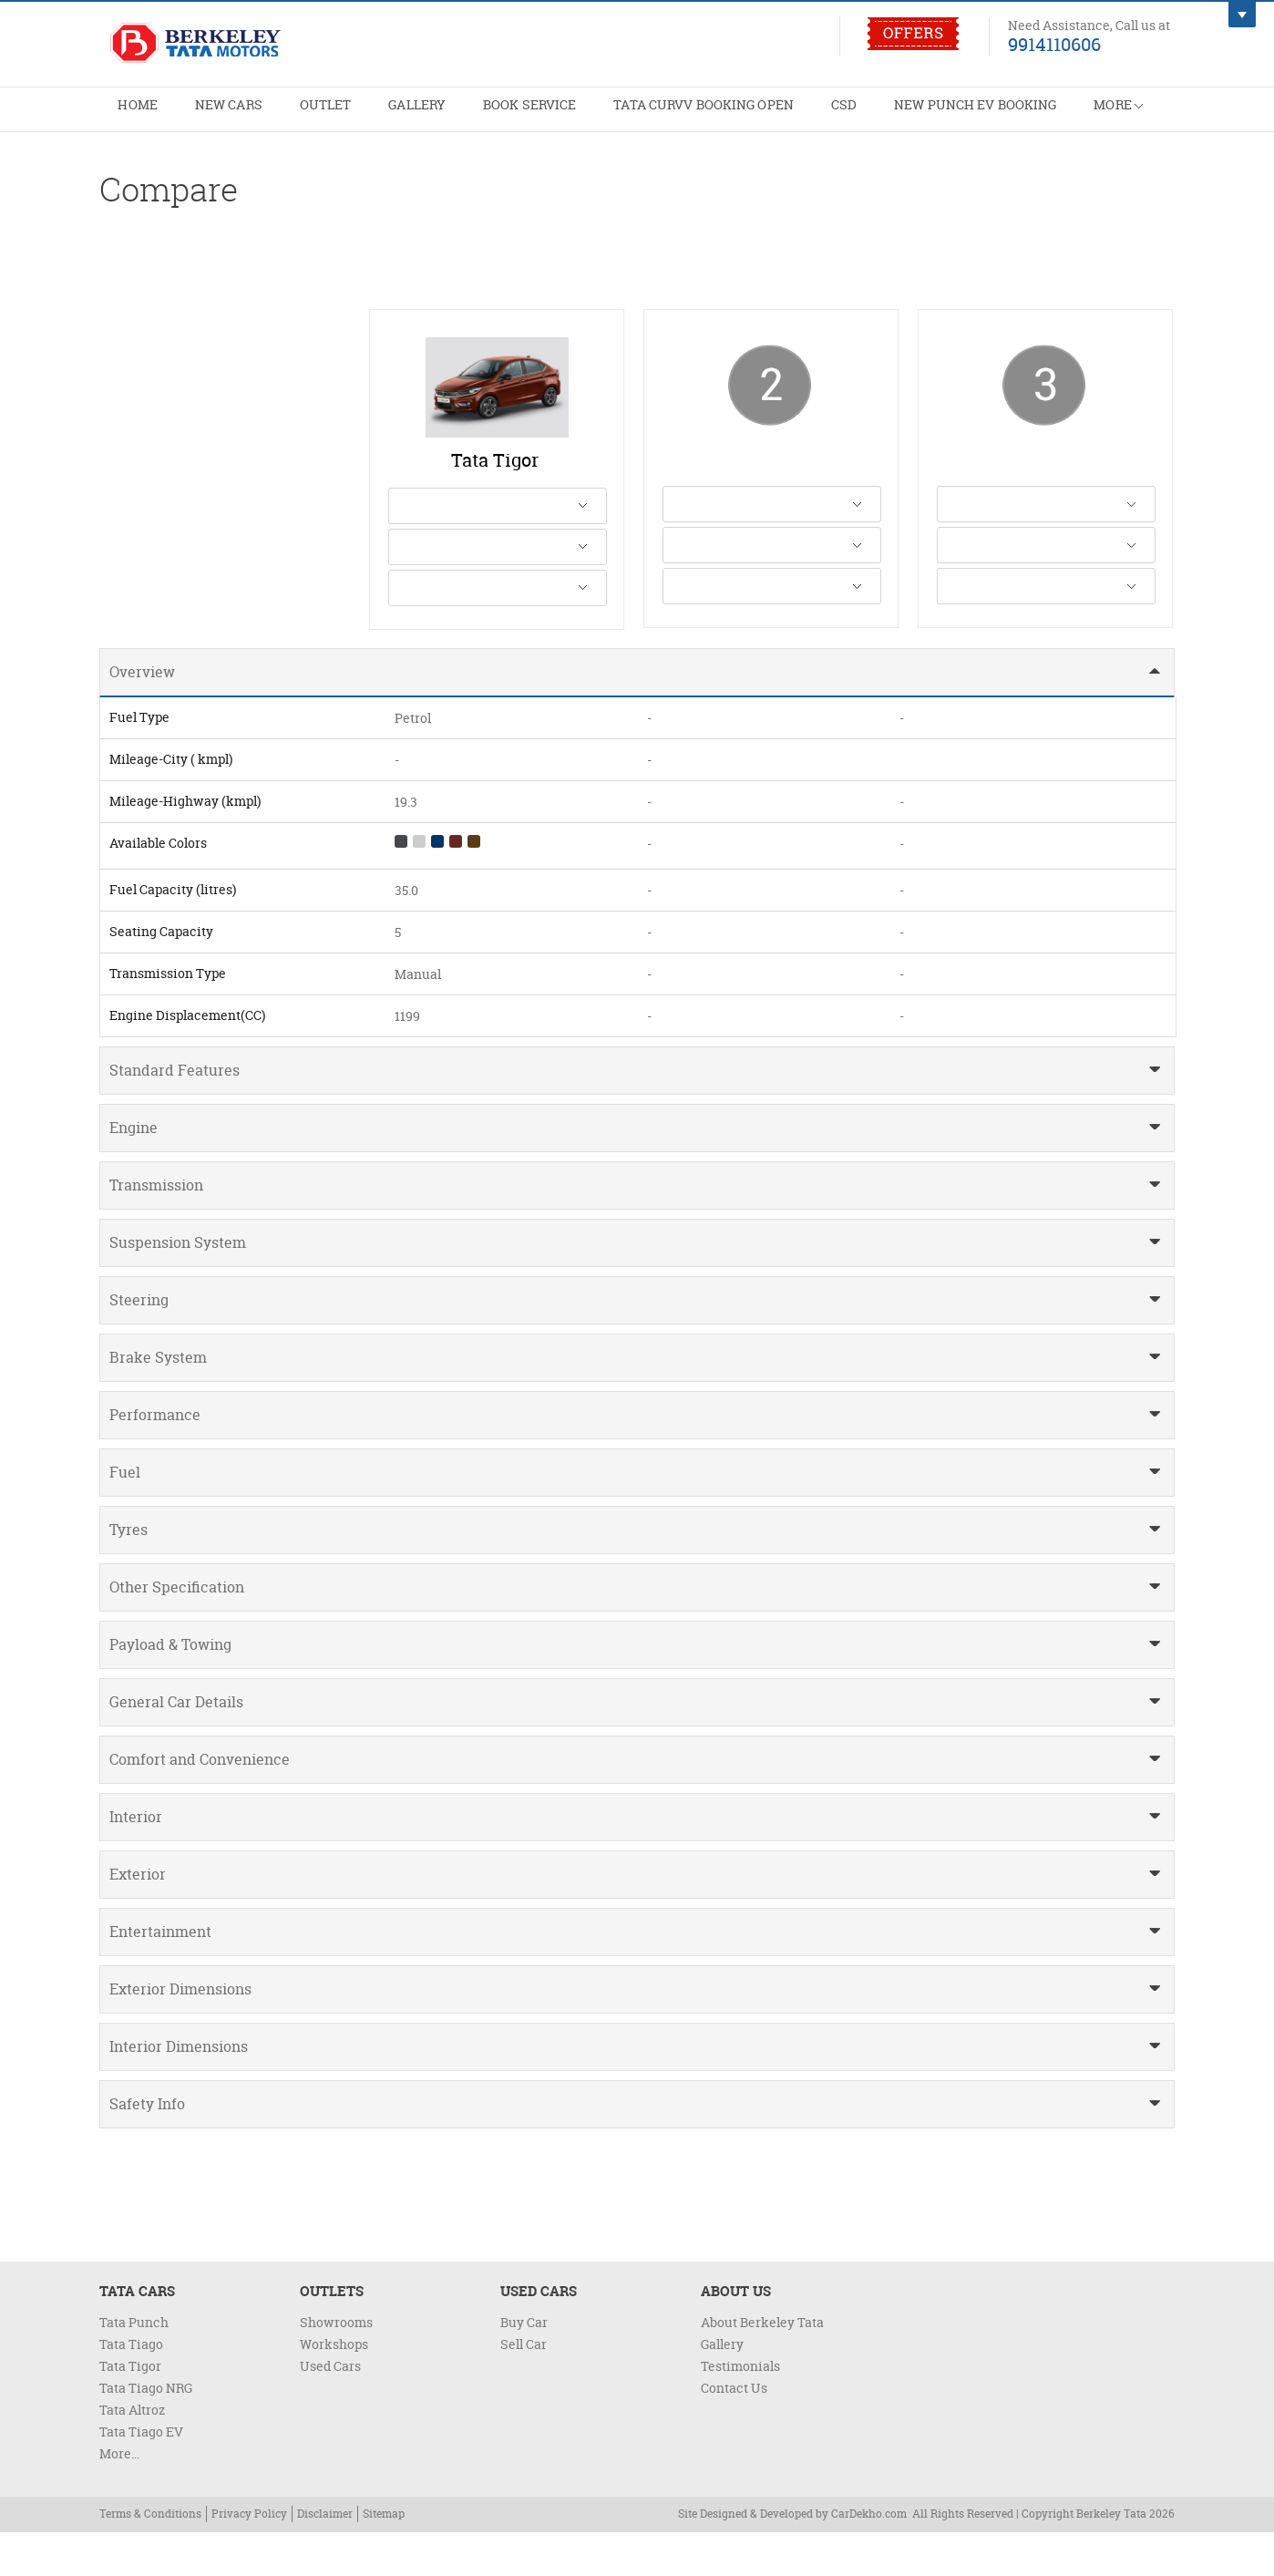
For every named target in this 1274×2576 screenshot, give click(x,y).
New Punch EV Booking (1022, 115)
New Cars (235, 115)
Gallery (435, 115)
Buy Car (524, 2366)
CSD (884, 115)
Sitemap (384, 2557)
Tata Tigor (130, 2409)
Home (139, 115)
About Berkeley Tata (762, 2366)
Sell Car (523, 2387)
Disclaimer (325, 2557)
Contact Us (734, 2431)
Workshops (334, 2387)
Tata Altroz (132, 2453)
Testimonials (740, 2409)
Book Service (553, 115)
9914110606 (1054, 44)
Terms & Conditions (150, 2557)
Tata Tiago (131, 2387)
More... (119, 2497)
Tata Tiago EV (141, 2475)
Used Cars (330, 2409)
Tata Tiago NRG (145, 2431)
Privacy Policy (249, 2557)
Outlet (338, 115)
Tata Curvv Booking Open (736, 115)
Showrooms (336, 2366)
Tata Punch (134, 2366)
